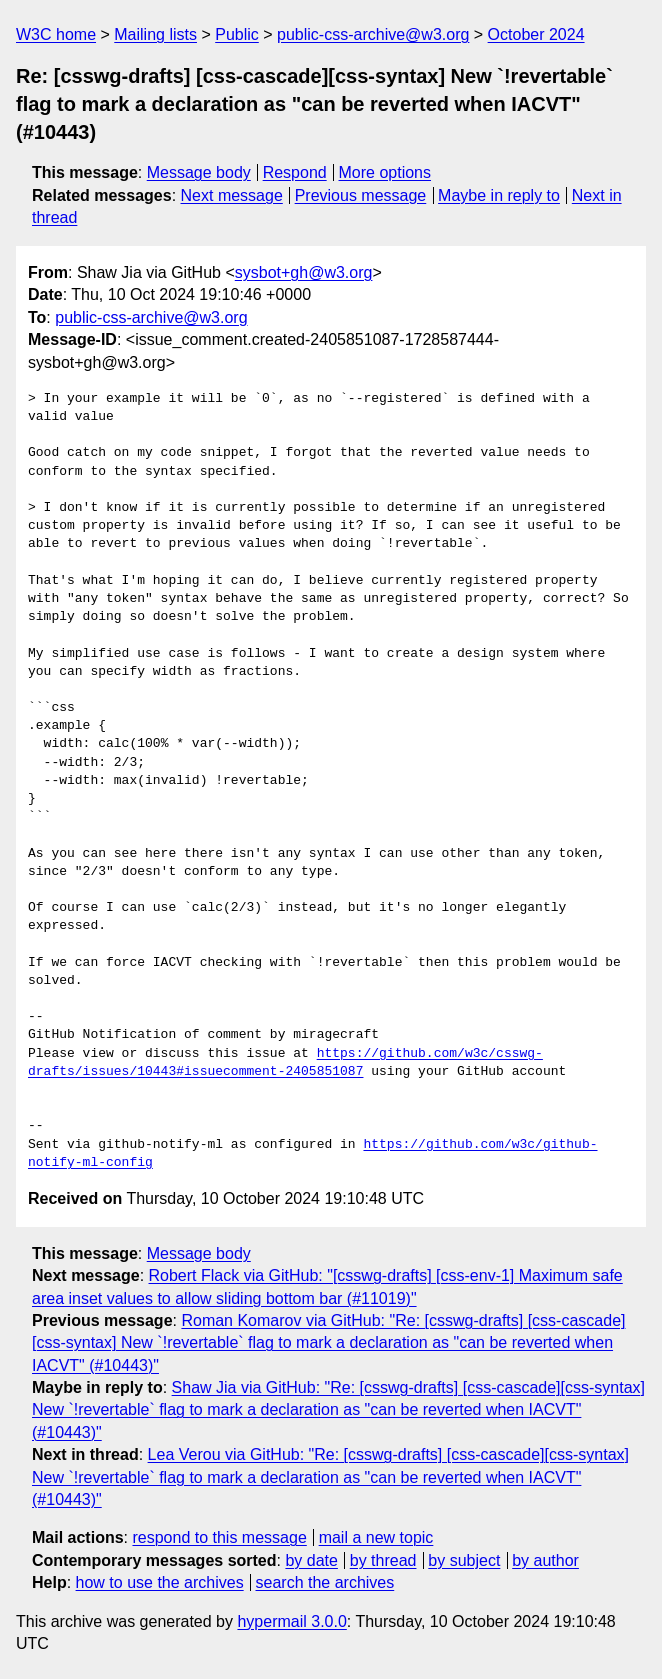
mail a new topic (376, 1537)
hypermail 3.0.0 (291, 1621)
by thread (383, 1560)
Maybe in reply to (499, 195)
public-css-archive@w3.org (373, 34)
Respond (295, 172)
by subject (464, 1560)
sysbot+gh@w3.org (304, 272)
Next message (232, 195)
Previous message (361, 195)
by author (545, 1560)
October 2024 (536, 34)
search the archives (325, 1582)
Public (237, 34)
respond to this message (219, 1537)
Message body (199, 172)
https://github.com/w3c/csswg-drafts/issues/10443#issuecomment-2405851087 (285, 1063)
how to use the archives (160, 1582)
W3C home (56, 34)
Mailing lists (155, 34)
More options (385, 172)
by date (311, 1560)
